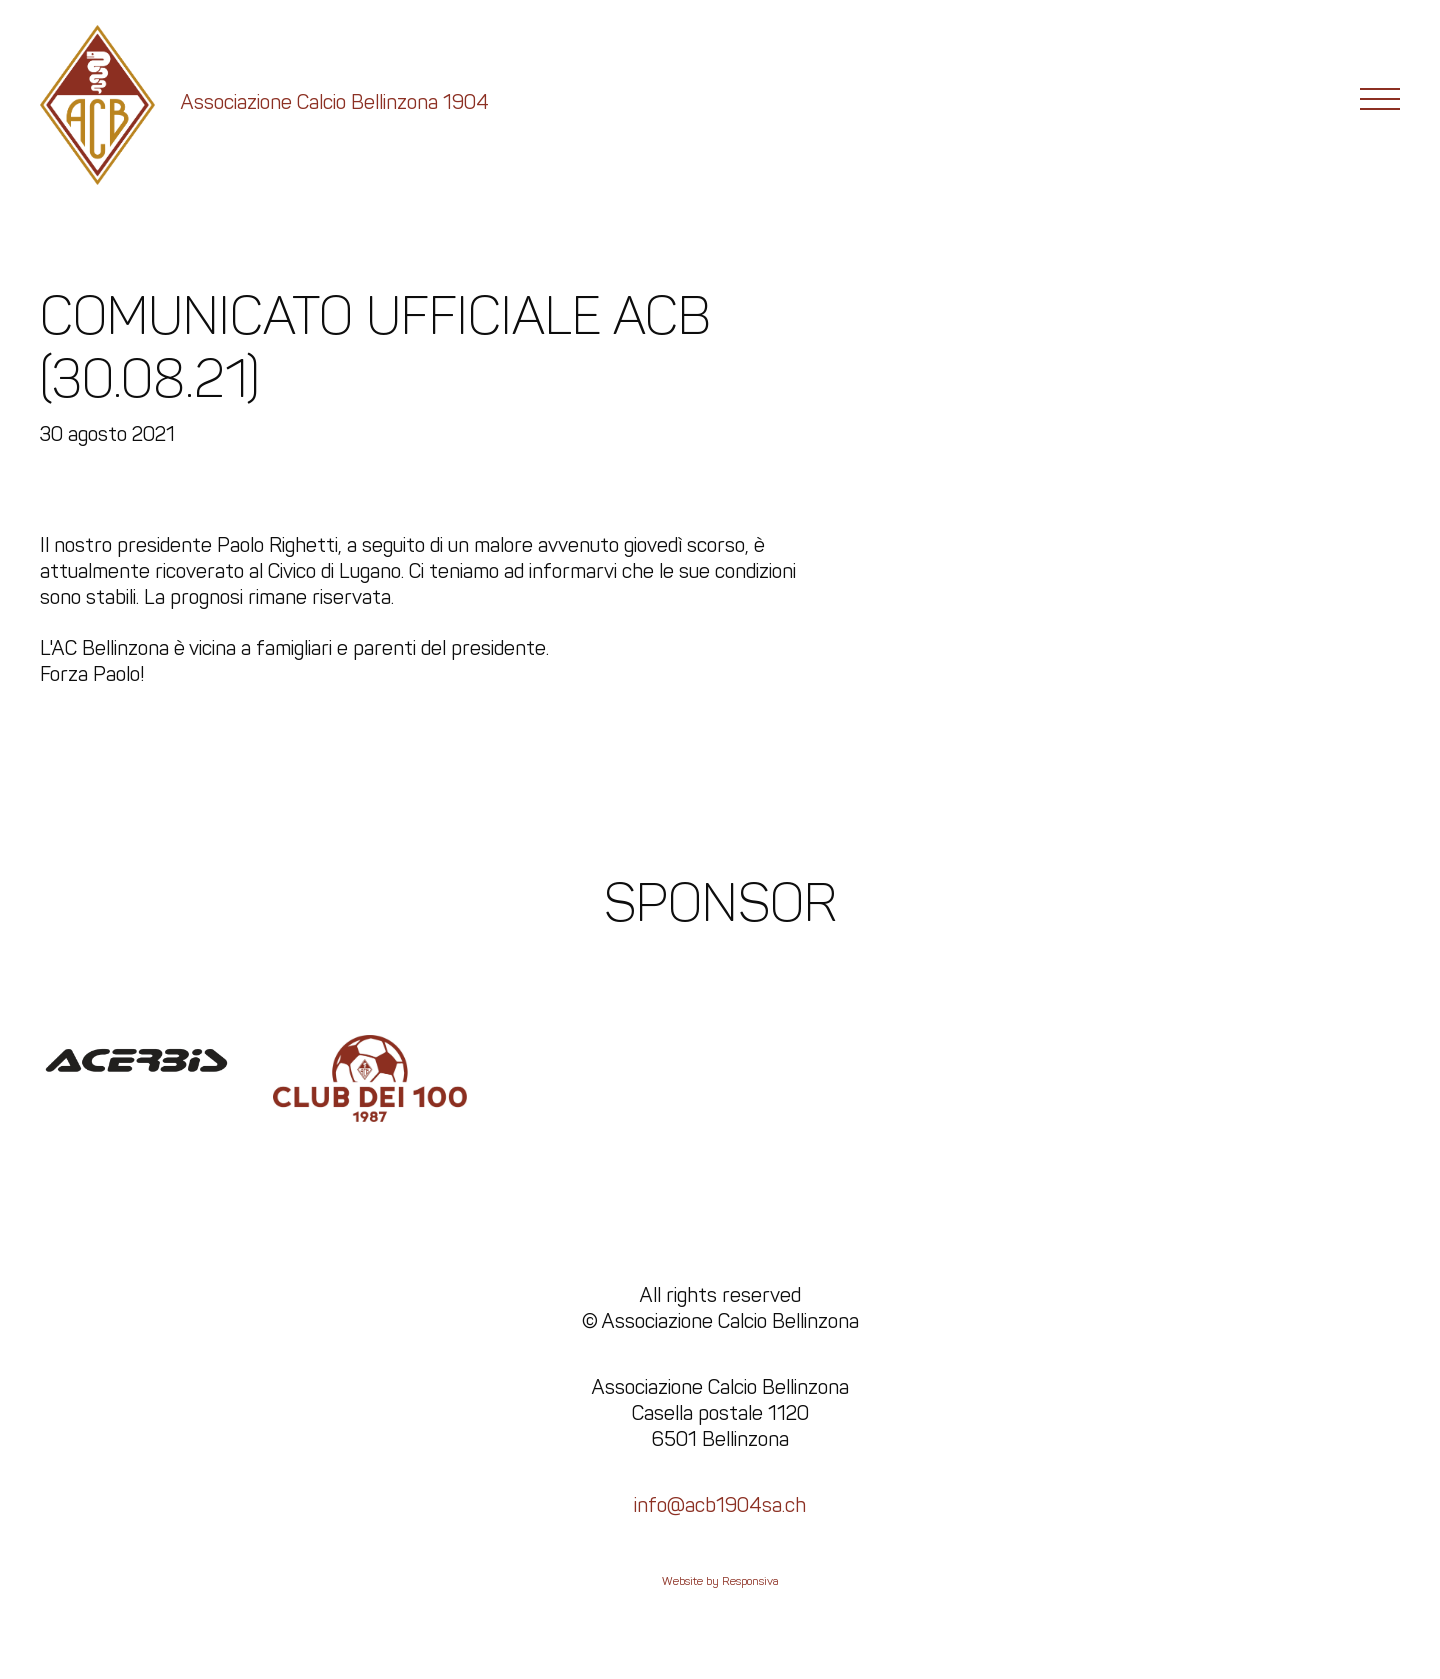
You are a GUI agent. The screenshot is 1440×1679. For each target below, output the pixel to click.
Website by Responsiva (720, 1581)
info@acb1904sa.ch (720, 1505)
